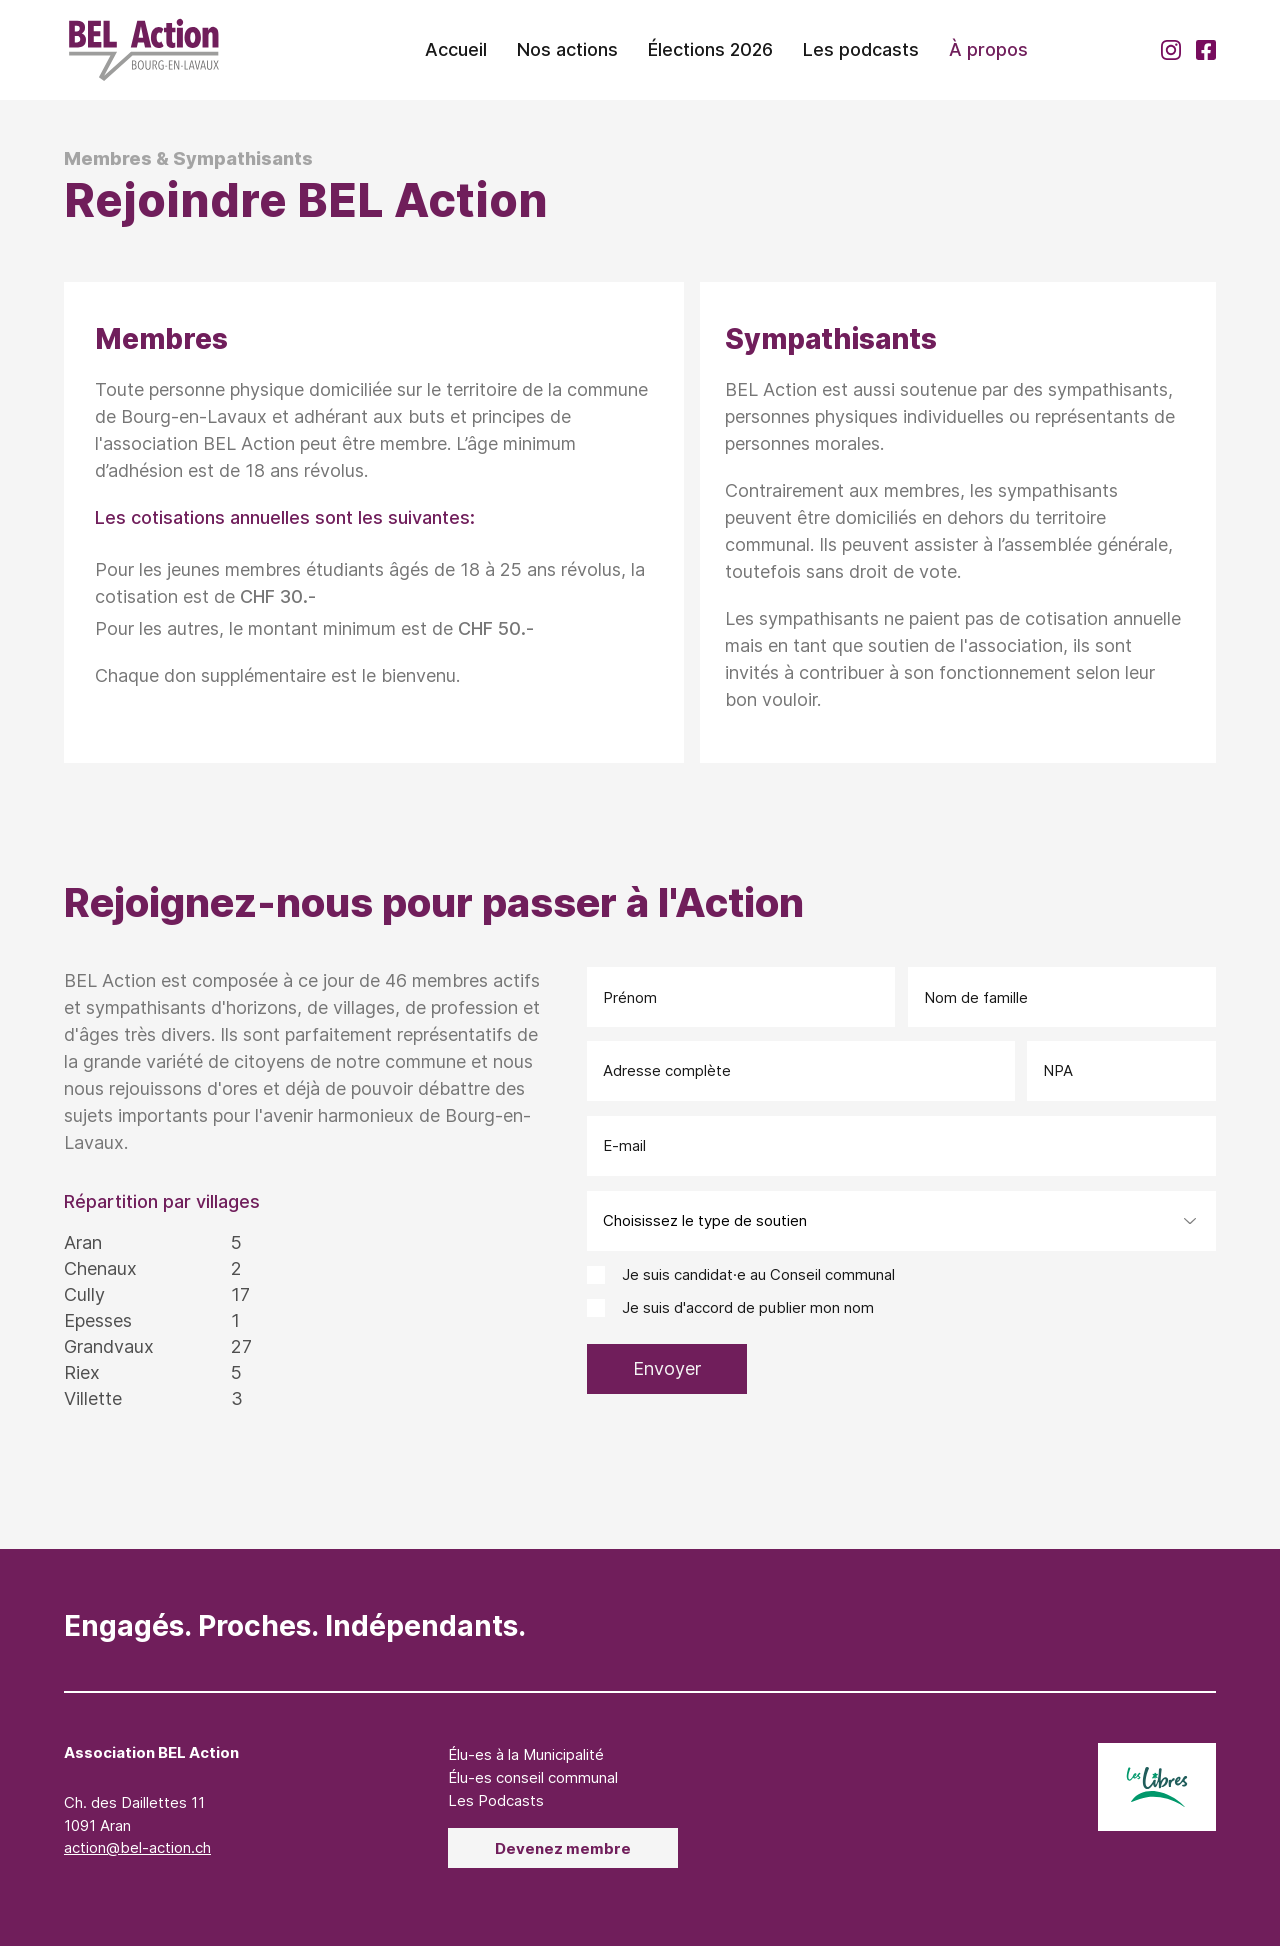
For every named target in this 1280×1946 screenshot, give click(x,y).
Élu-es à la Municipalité (526, 1754)
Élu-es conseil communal (533, 1777)
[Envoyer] (667, 1369)
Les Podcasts (496, 1800)
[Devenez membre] (563, 1848)
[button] (567, 50)
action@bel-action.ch (137, 1847)
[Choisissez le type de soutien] (901, 1221)
